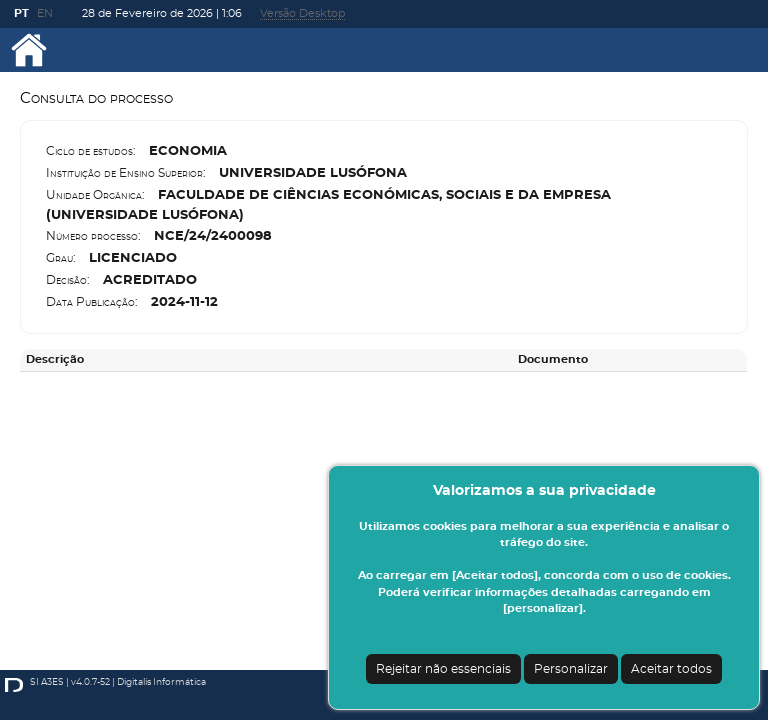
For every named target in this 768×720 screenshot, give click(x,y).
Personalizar (571, 669)
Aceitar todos (671, 669)
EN (45, 13)
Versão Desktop (302, 13)
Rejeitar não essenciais (443, 669)
